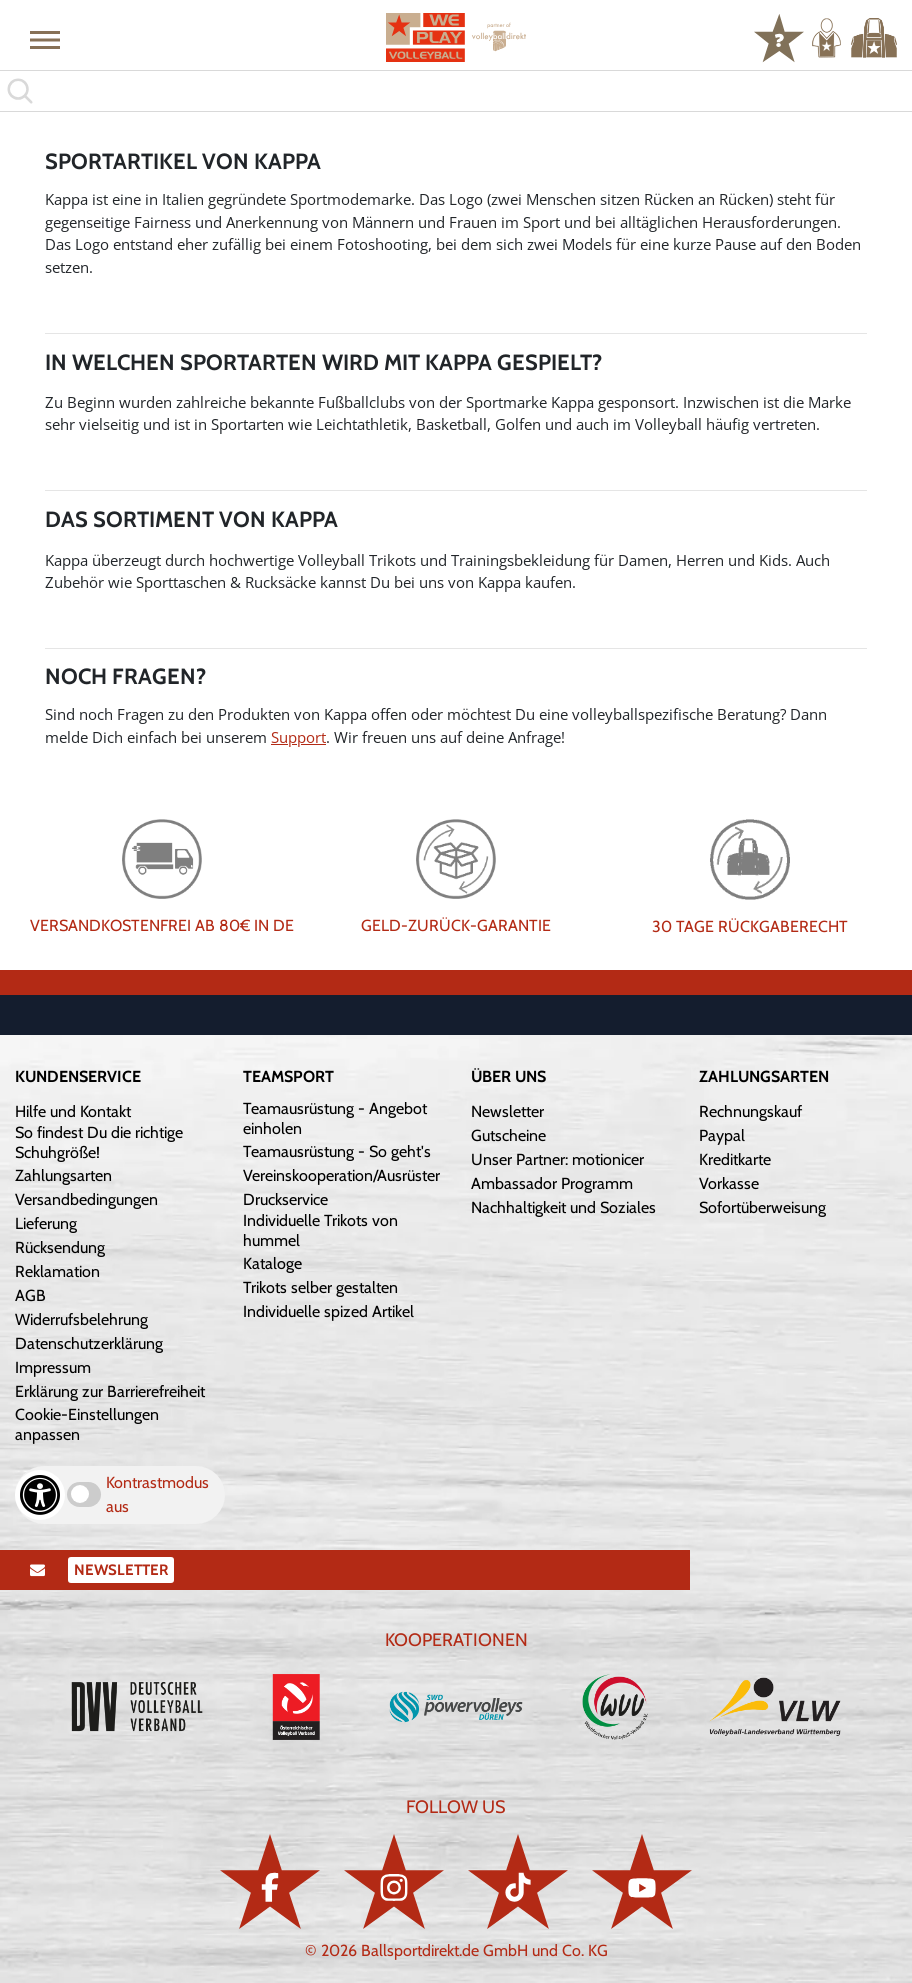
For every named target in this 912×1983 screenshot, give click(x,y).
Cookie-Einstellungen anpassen (87, 1424)
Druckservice (285, 1199)
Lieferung (46, 1223)
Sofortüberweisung (762, 1207)
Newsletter (507, 1111)
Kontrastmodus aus (157, 1494)
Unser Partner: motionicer (557, 1159)
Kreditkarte (735, 1159)
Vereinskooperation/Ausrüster (341, 1175)
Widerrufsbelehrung (81, 1319)
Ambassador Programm (552, 1183)
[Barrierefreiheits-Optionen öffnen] (40, 1495)
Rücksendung (60, 1247)
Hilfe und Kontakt (73, 1111)
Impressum (53, 1367)
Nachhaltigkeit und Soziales (563, 1207)
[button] (45, 39)
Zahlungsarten (63, 1175)
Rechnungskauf (750, 1111)
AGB (30, 1295)
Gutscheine (508, 1135)
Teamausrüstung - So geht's (337, 1151)
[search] (456, 91)
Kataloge (272, 1263)
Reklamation (57, 1271)
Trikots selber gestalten (320, 1287)
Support (298, 737)
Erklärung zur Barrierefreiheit (110, 1391)
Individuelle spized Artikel (328, 1311)
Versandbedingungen (86, 1199)
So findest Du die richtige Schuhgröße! (99, 1142)
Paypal (722, 1135)
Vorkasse (729, 1183)
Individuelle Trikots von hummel (320, 1230)
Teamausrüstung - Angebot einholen (335, 1118)
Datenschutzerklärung (89, 1343)
